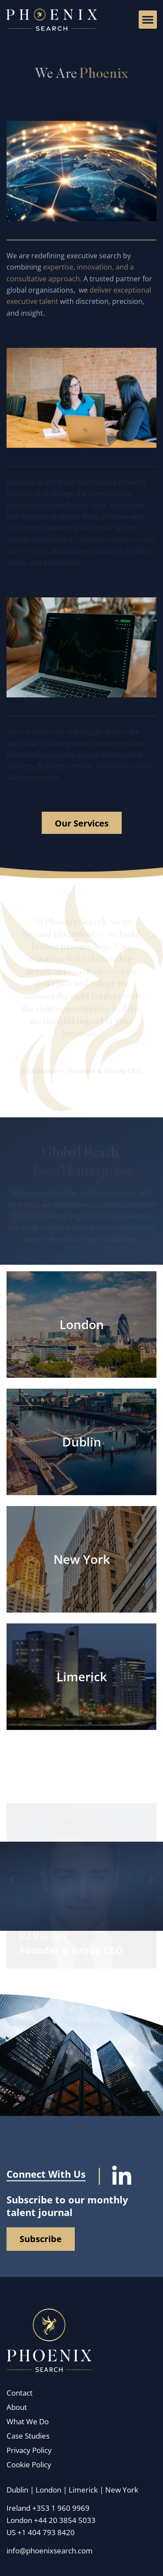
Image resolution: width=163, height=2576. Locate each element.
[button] (148, 19)
